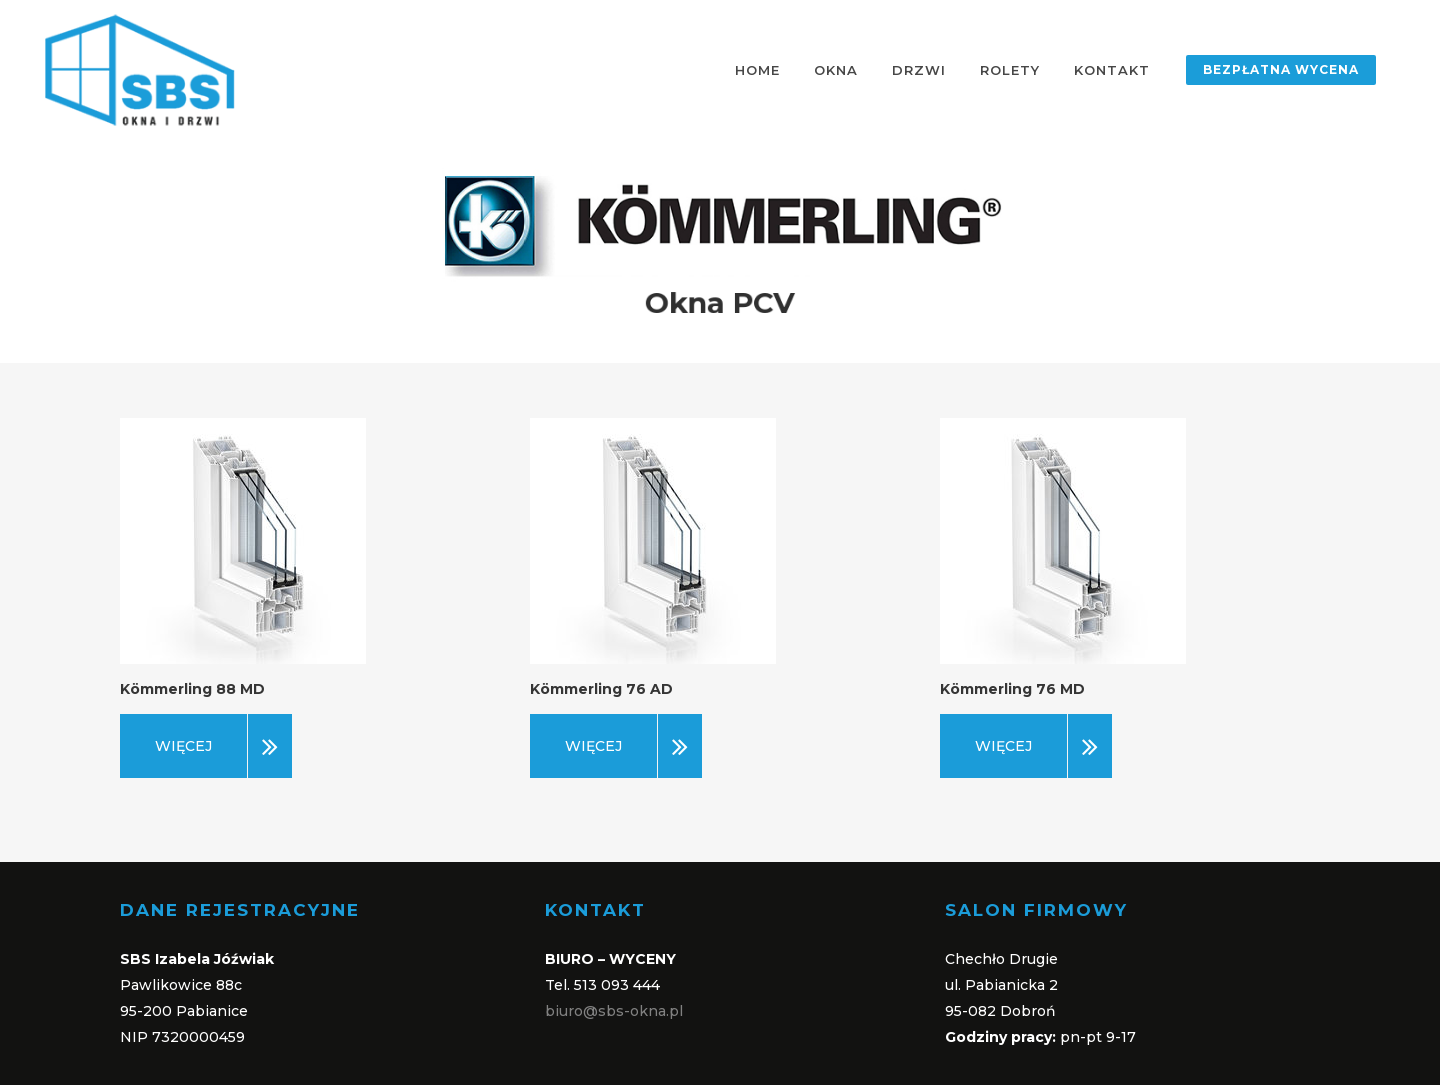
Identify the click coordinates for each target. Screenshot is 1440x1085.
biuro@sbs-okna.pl (614, 1011)
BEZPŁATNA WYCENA (1281, 69)
